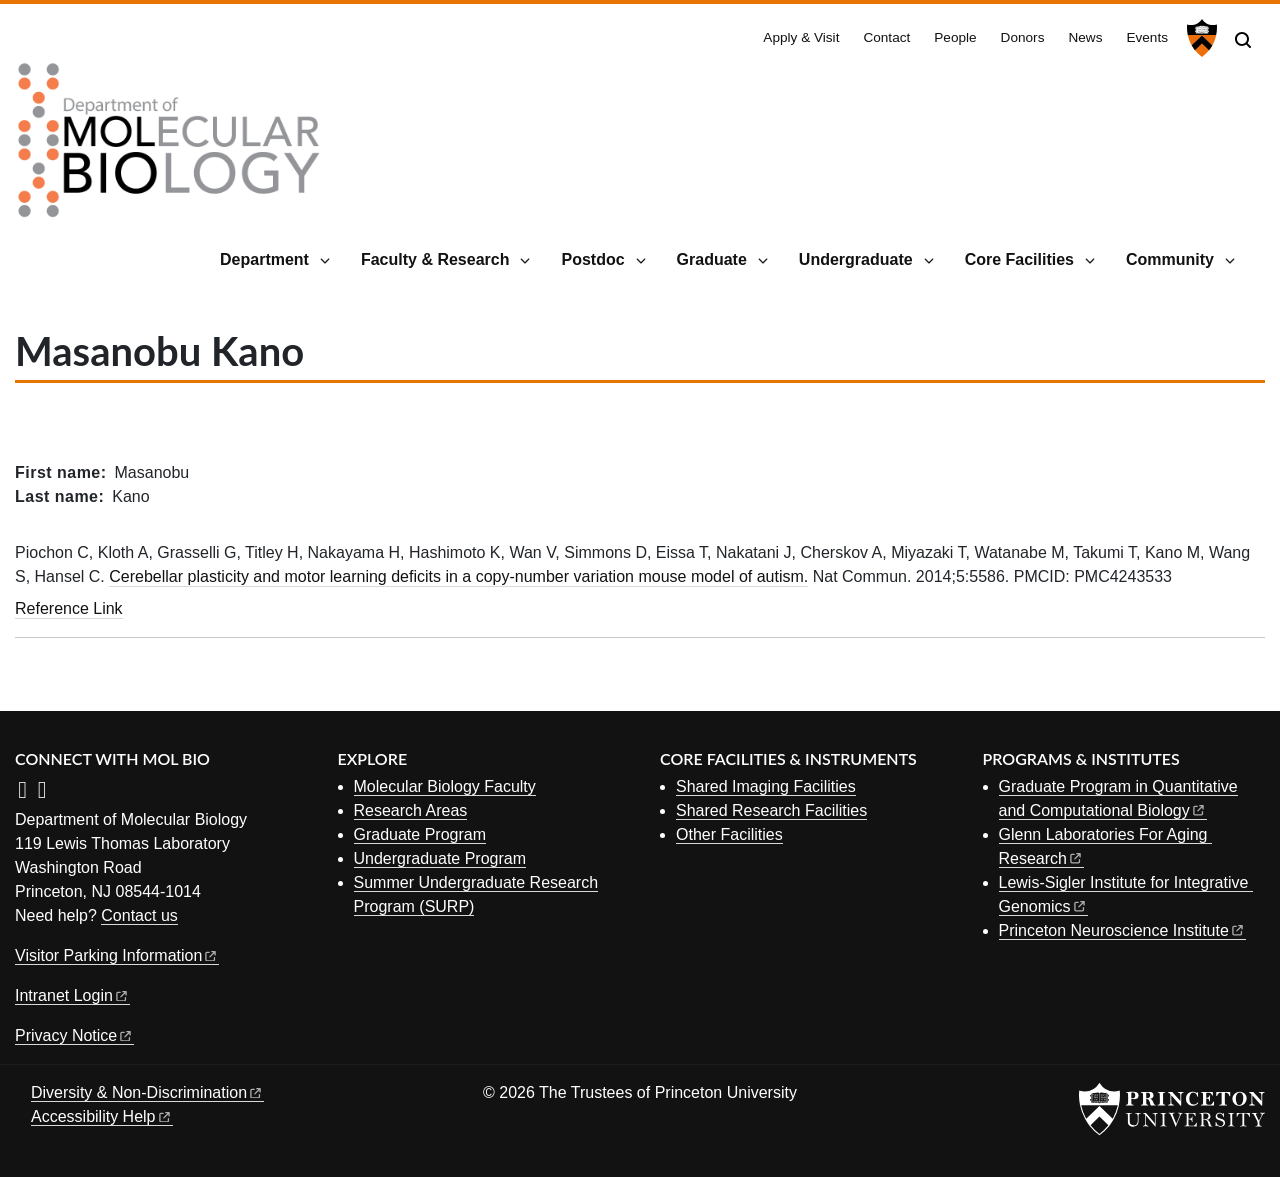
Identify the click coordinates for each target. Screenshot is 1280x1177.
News (1085, 37)
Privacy (74, 1035)
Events (1147, 37)
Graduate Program (420, 834)
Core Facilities (1019, 259)
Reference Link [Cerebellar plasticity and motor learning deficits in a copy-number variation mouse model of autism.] (69, 608)
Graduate (712, 259)
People (955, 37)
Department (264, 259)
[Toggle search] (1243, 40)
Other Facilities (729, 834)
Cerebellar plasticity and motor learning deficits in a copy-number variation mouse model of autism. (458, 576)
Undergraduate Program (440, 858)
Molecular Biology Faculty (445, 786)
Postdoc (592, 259)
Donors (1023, 37)
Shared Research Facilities (771, 810)
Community (1170, 259)
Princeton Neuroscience (1122, 930)
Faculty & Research (435, 259)
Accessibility (102, 1116)
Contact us (139, 915)
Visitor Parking (117, 955)
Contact (886, 37)
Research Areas (411, 810)
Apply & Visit (801, 37)
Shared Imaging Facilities (766, 786)
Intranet (72, 995)
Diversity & (147, 1092)
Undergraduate (856, 259)
